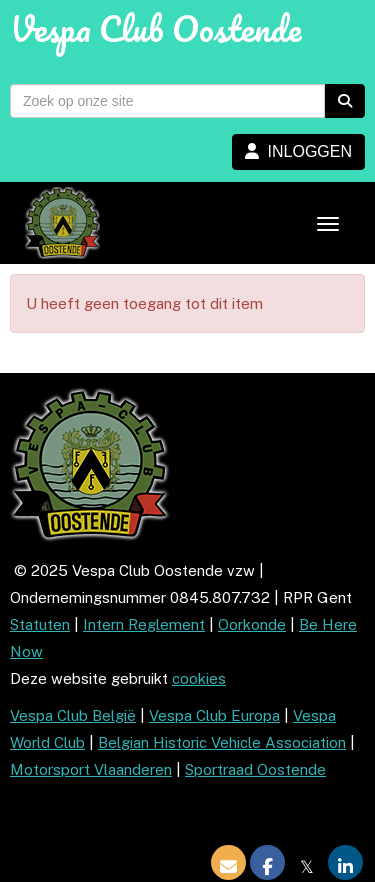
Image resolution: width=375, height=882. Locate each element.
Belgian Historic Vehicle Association (222, 742)
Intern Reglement (144, 624)
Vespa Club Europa (214, 715)
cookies (199, 678)
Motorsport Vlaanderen (91, 769)
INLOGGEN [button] (298, 151)
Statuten (40, 624)
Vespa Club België (73, 715)
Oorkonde (252, 624)
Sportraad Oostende (255, 769)
